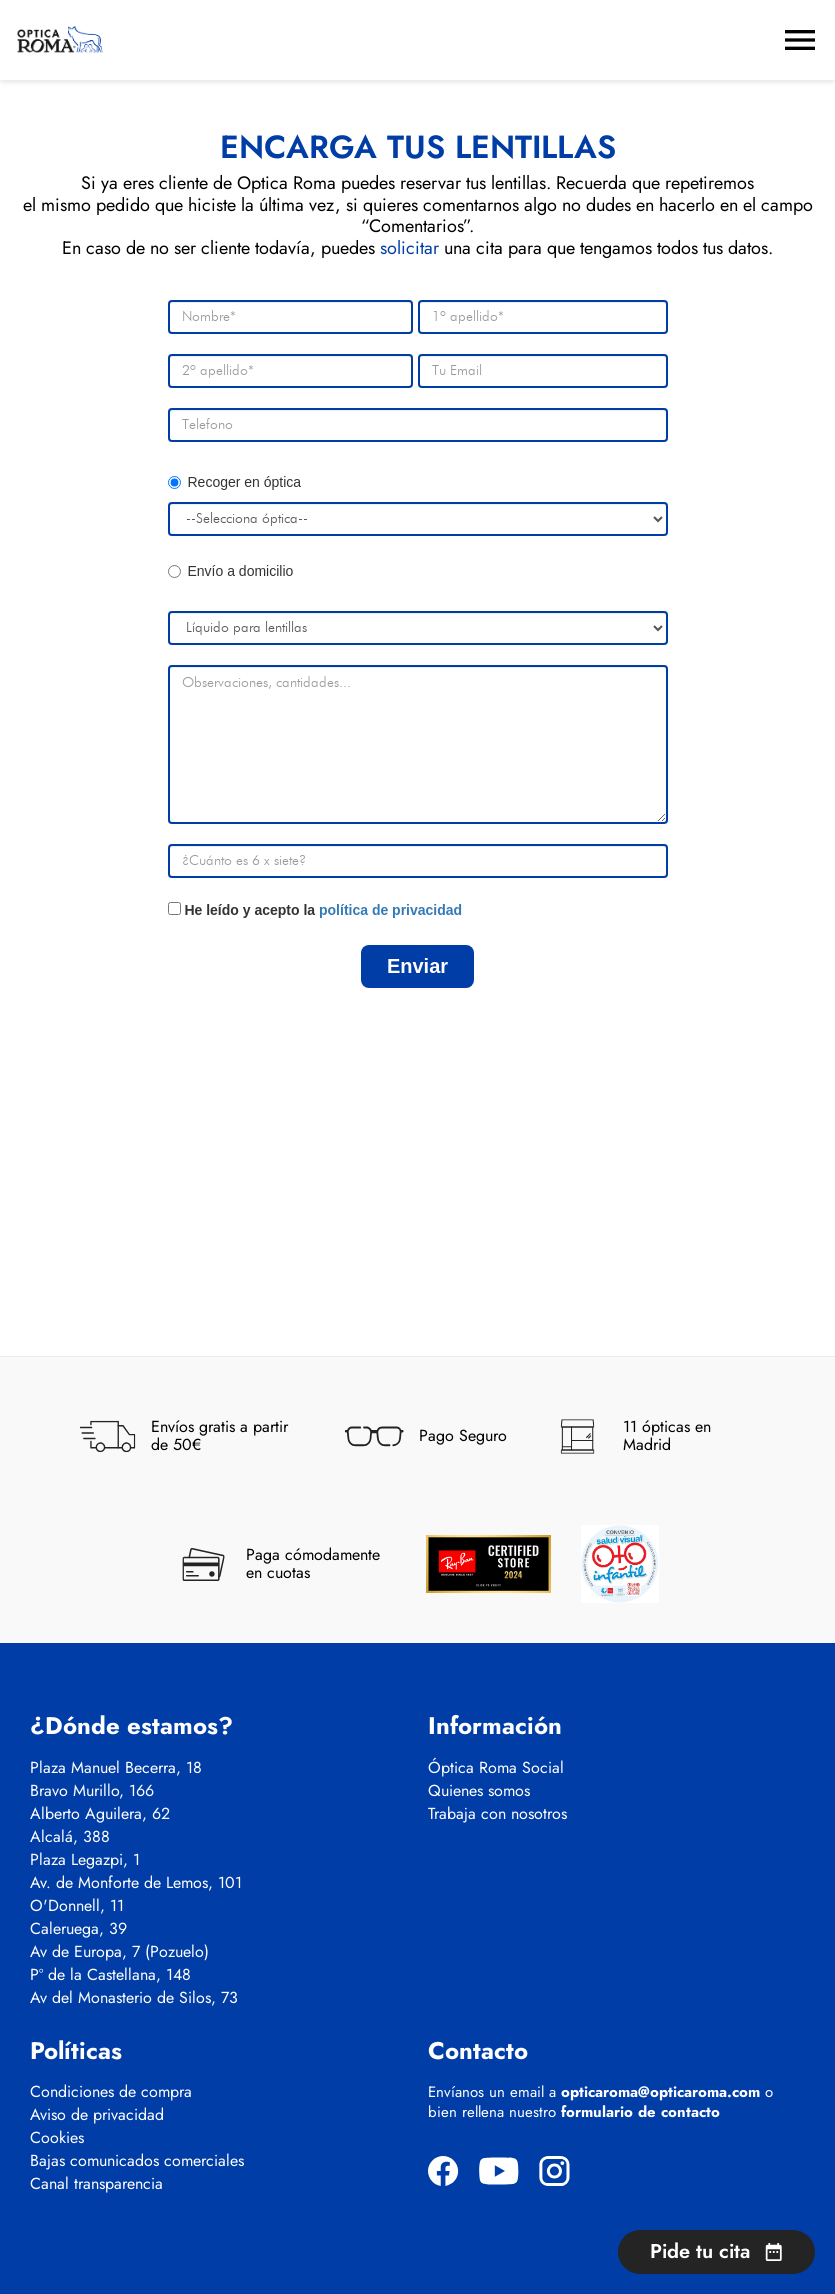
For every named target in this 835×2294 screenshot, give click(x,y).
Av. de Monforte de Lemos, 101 (136, 1883)
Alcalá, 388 (70, 1837)
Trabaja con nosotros (497, 1814)
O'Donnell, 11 (77, 1906)
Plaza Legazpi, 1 (85, 1860)
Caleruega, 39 (78, 1929)
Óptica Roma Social (496, 1768)
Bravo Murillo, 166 (92, 1791)
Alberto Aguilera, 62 (100, 1814)
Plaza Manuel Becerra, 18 (116, 1768)
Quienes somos (479, 1791)
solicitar (409, 248)
